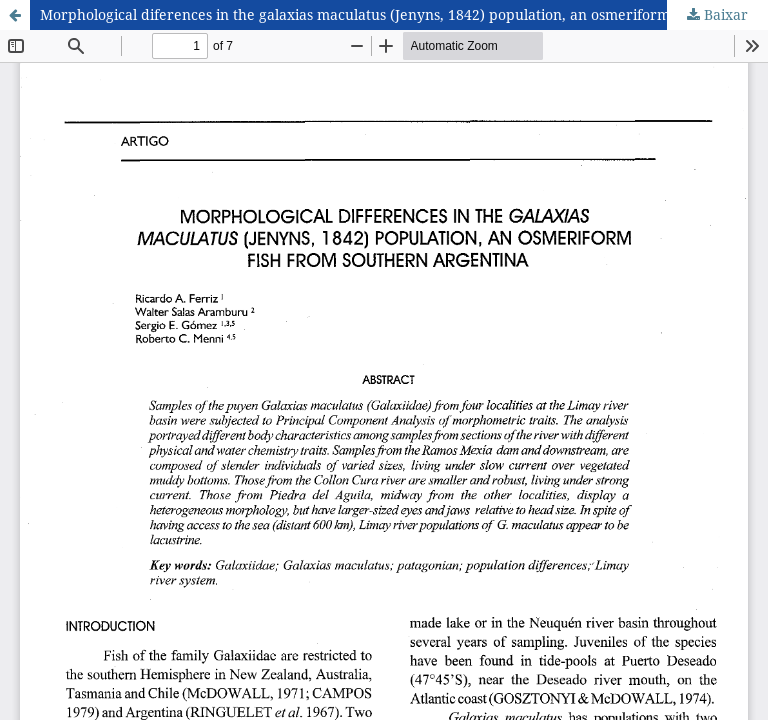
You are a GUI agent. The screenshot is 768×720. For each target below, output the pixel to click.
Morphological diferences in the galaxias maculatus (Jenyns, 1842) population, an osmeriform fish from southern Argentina (404, 14)
